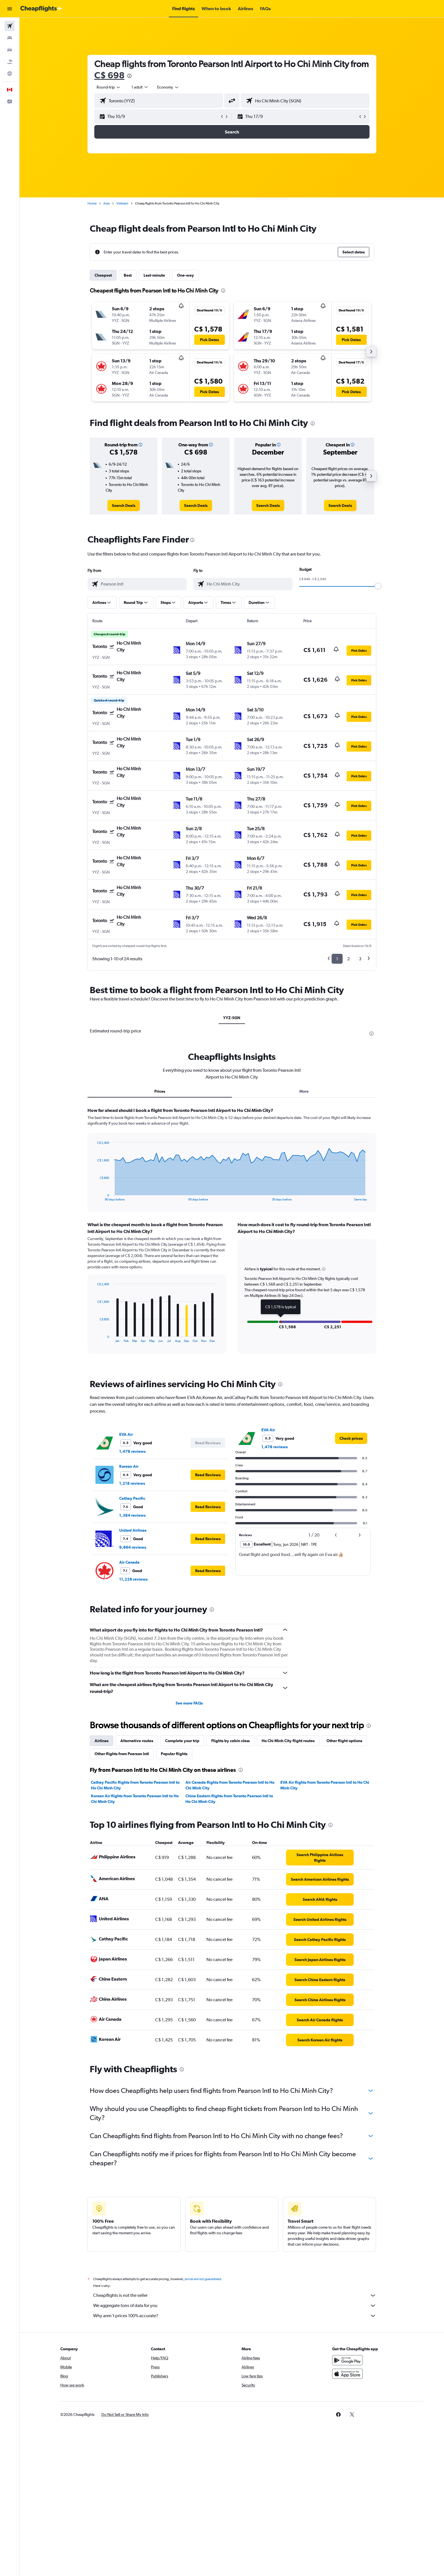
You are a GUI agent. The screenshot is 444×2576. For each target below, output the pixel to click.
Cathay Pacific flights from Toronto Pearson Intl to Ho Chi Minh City (135, 1785)
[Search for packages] (9, 61)
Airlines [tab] (101, 1740)
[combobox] (108, 87)
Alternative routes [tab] (136, 1740)
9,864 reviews (132, 1547)
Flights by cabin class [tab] (230, 1740)
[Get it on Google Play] (347, 2360)
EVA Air (126, 1434)
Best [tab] (128, 275)
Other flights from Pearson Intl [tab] (122, 1753)
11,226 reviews (133, 1579)
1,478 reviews (132, 1451)
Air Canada (129, 1562)
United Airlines (132, 1530)
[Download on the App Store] (347, 2374)
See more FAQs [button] (189, 1703)
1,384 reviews (132, 1515)
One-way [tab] (185, 275)
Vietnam (122, 203)
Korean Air (128, 1466)
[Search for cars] (9, 49)
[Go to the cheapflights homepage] (41, 9)
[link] (123, 505)
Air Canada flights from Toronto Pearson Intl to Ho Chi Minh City (229, 1785)
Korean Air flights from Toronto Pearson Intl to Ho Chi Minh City (135, 1799)
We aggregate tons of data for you (234, 2305)
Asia (106, 203)
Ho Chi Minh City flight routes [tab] (288, 1740)
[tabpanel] (231, 1236)
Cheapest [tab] (103, 275)
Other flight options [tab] (344, 1740)
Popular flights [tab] (174, 1753)
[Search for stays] (9, 38)
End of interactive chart (94, 1196)
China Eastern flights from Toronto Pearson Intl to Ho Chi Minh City (229, 1799)
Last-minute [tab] (154, 275)
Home (92, 203)
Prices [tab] (159, 1091)
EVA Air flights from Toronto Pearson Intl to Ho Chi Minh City (324, 1785)
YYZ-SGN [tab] (231, 1017)
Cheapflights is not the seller (234, 2295)
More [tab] (304, 1091)
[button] (9, 9)
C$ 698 (109, 75)
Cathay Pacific (132, 1498)
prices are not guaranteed (203, 2279)
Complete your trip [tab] (182, 1740)
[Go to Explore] (9, 73)
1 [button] (337, 958)
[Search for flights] (9, 26)
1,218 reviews (132, 1483)
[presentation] (129, 75)
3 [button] (360, 958)
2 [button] (348, 958)
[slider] (378, 586)
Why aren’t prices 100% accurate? (234, 2315)
